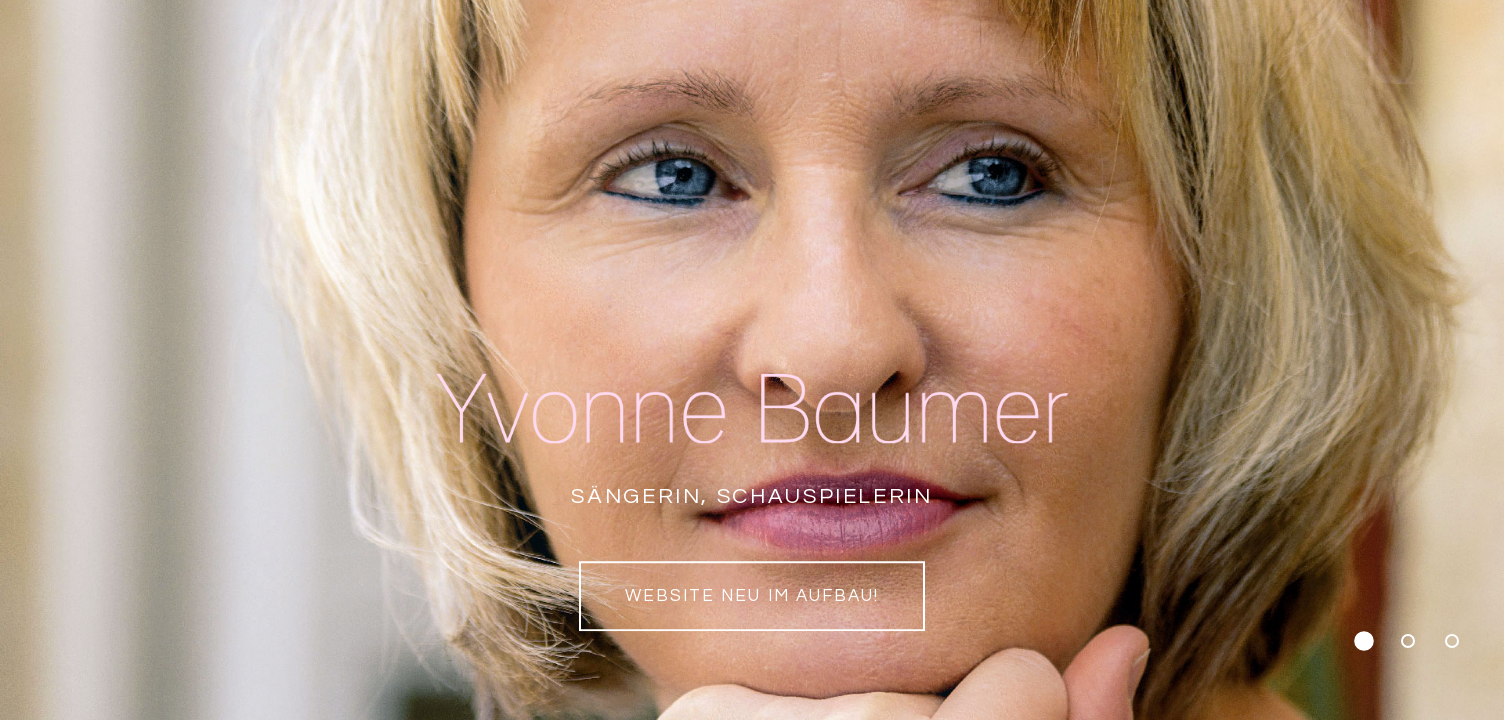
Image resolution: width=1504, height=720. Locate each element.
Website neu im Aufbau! (752, 596)
